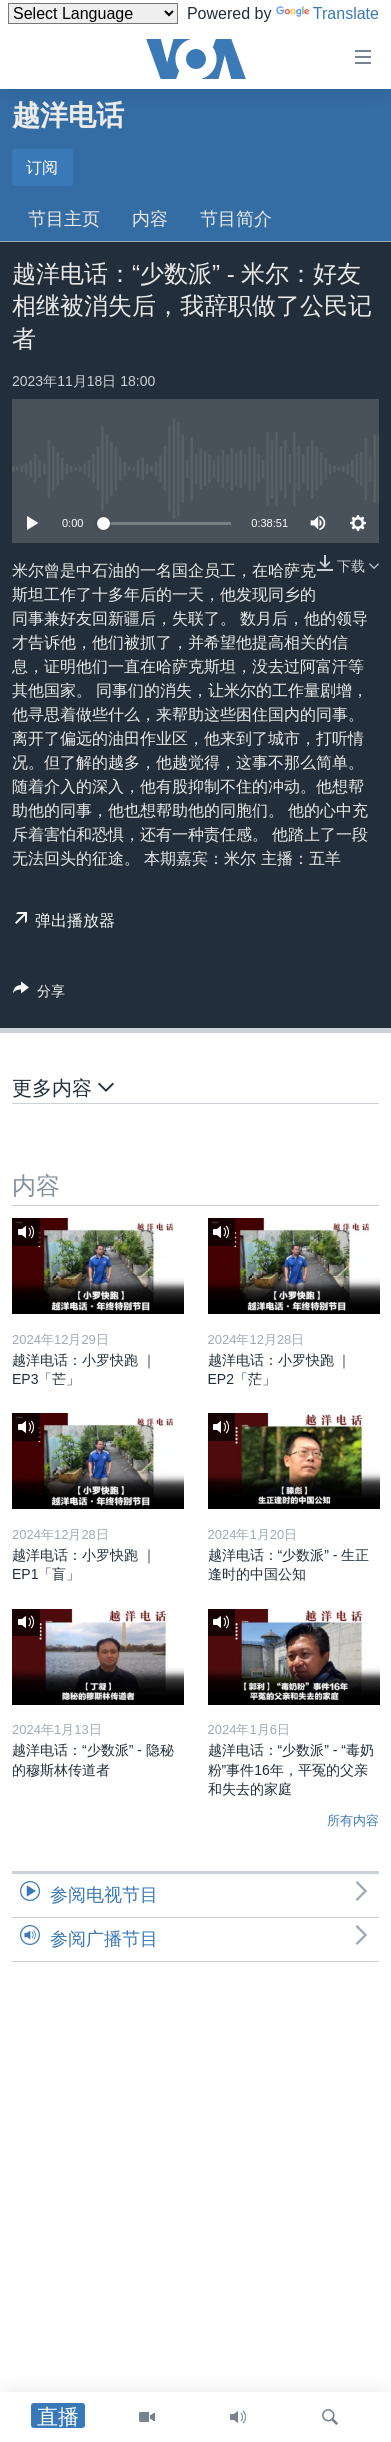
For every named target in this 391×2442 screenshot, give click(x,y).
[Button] (39, 994)
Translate (327, 13)
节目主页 (64, 219)
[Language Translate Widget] (93, 13)
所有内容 (353, 1820)
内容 (150, 219)
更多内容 (63, 1087)
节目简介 (236, 219)
